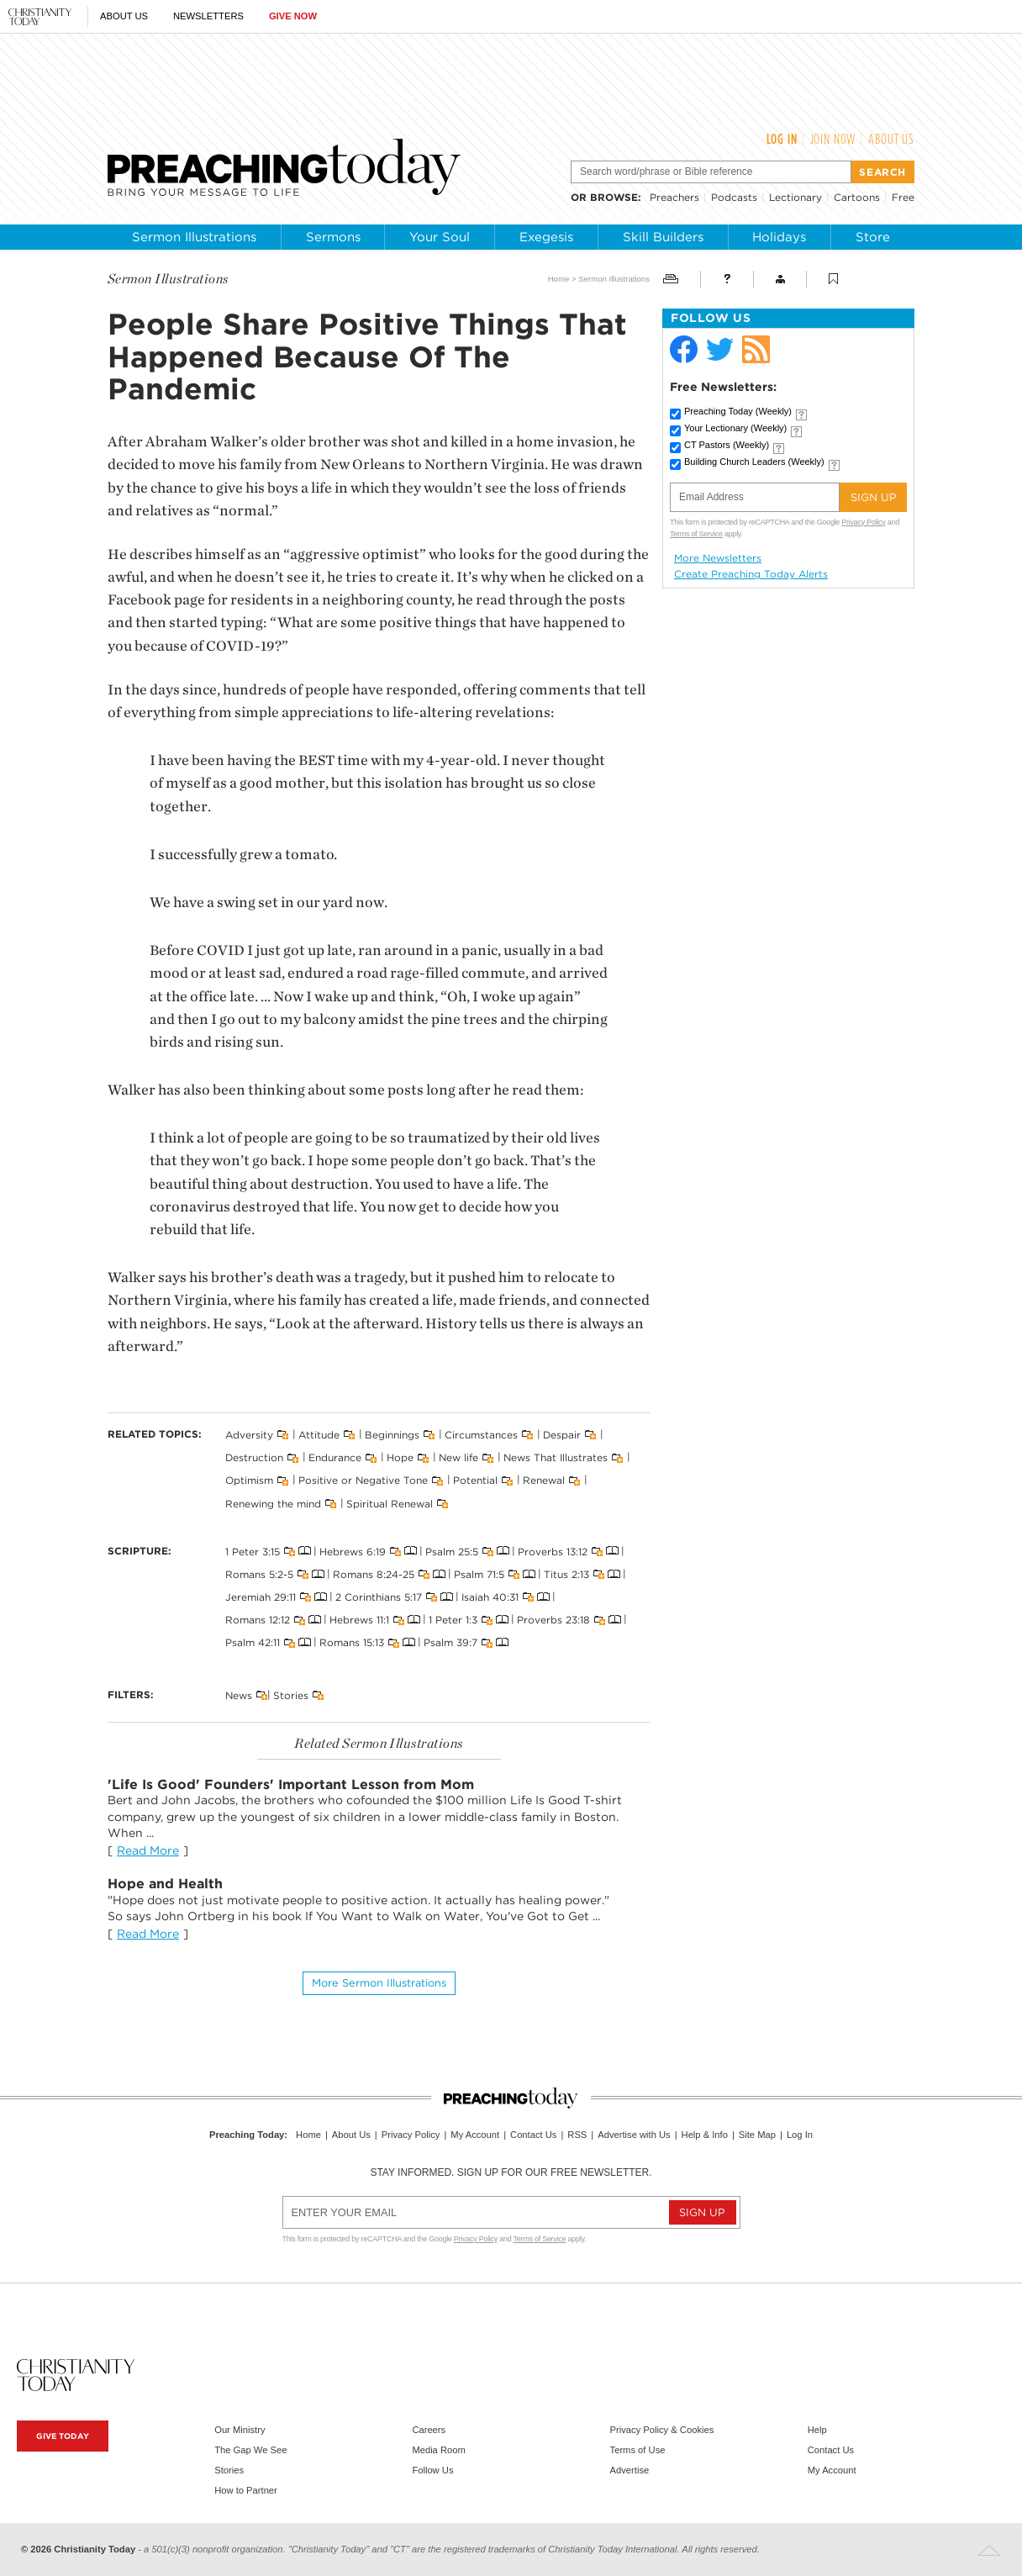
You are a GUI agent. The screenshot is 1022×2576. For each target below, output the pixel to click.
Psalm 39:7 (450, 1642)
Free (903, 197)
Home (559, 278)
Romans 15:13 (351, 1642)
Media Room (438, 2450)
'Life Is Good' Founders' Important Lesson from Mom (291, 1784)
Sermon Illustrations (194, 237)
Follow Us (432, 2470)
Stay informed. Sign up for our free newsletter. (510, 2172)
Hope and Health (165, 1884)
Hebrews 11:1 (359, 1619)
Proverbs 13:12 (552, 1550)
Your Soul (439, 237)
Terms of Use (638, 2450)
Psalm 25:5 (451, 1550)
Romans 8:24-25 (373, 1574)
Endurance (334, 1457)
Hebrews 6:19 (352, 1550)
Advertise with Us (634, 2135)
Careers (428, 2430)
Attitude (319, 1434)
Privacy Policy (863, 522)
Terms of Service (696, 534)
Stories (290, 1694)
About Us (124, 16)
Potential (475, 1480)
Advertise (630, 2470)
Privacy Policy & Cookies (662, 2430)
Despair (562, 1434)
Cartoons (857, 197)
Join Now (833, 138)
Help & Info (705, 2135)
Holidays (779, 237)
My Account (474, 2135)
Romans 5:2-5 (259, 1574)
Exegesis (546, 237)
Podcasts (734, 197)
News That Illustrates (555, 1457)
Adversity (249, 1434)
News (238, 1694)
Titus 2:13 (566, 1574)
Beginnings (392, 1434)
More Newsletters (717, 558)
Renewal (544, 1480)
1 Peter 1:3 (453, 1619)
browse (614, 197)
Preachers (674, 197)
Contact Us (533, 2135)
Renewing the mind (273, 1503)
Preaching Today (738, 411)
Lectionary (795, 197)
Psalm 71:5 (479, 1574)
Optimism (249, 1480)
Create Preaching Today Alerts (751, 574)
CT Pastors (726, 445)
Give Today (62, 2436)
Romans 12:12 (257, 1619)
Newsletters (208, 16)
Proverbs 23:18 (553, 1619)
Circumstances (481, 1434)
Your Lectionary (735, 428)
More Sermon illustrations (379, 1983)
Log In (782, 138)
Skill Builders (663, 237)
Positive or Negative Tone (363, 1480)
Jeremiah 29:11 (260, 1597)
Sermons (333, 237)
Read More (148, 1850)
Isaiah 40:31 (490, 1597)
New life (458, 1457)
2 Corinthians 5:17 (378, 1597)
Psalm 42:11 (252, 1642)
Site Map (757, 2135)
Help (817, 2430)
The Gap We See (250, 2450)
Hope (400, 1457)
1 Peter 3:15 (252, 1550)
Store (873, 237)
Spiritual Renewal (389, 1503)
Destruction (254, 1457)
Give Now (293, 16)
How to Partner (245, 2490)
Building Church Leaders (754, 462)
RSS (577, 2135)
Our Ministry (239, 2430)
